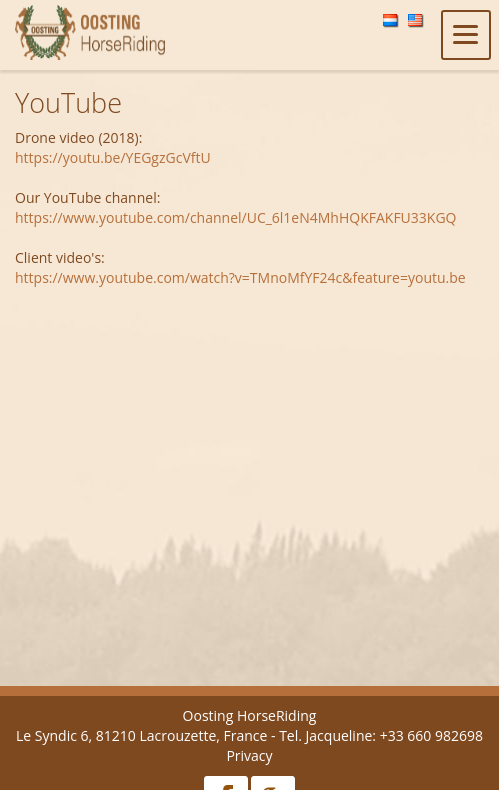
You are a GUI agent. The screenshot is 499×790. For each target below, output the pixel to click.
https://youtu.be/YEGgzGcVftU (113, 157)
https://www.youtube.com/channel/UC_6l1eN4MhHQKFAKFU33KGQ (235, 217)
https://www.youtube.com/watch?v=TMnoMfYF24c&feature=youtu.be (240, 277)
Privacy (249, 755)
